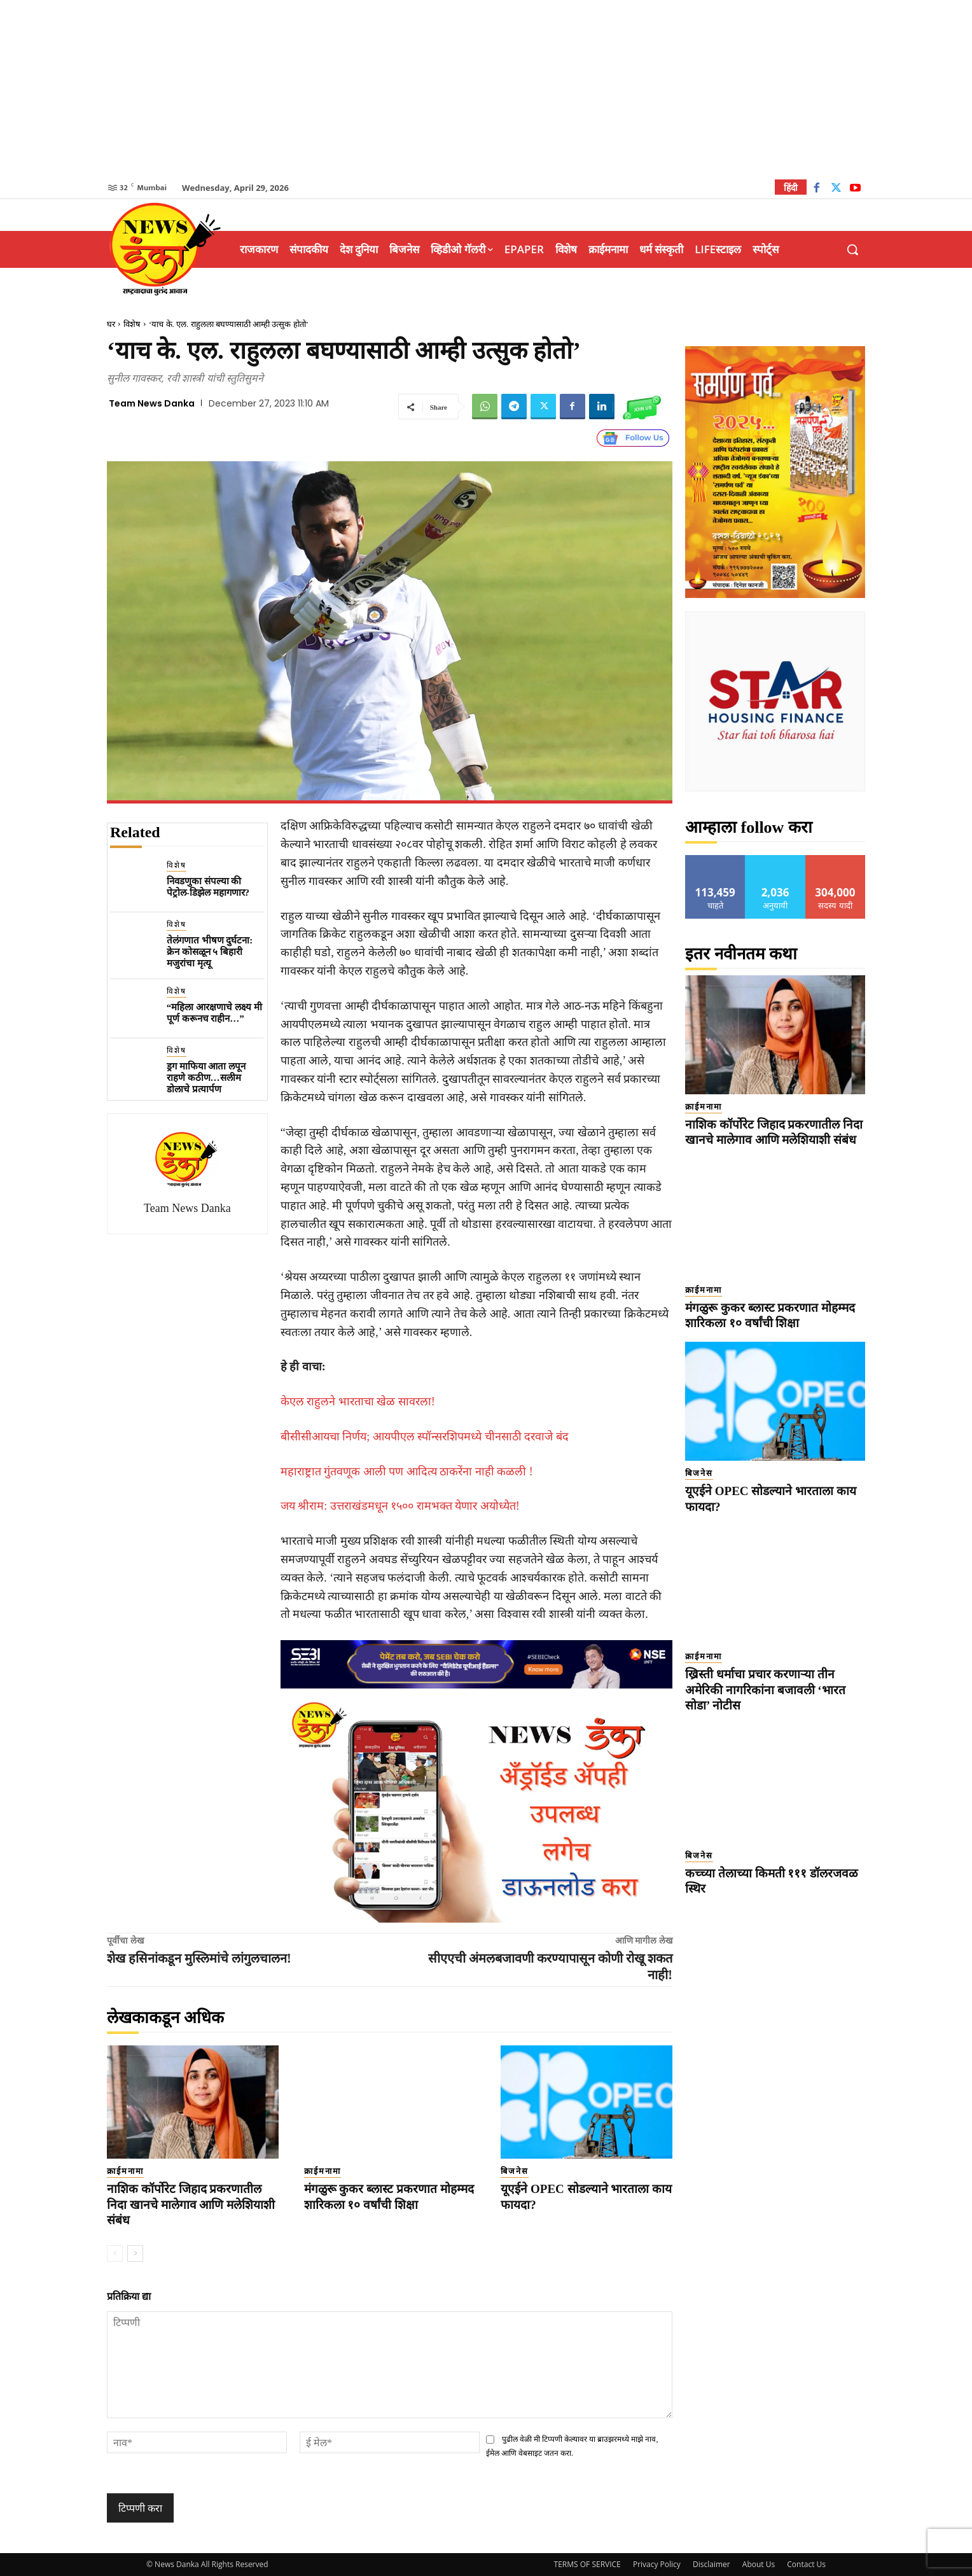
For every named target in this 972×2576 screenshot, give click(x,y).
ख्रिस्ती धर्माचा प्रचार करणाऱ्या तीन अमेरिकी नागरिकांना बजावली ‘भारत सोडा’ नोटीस (765, 1689)
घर (111, 324)
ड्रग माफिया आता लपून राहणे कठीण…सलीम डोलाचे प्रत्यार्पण (206, 1077)
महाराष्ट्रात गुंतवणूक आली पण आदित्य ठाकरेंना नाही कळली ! (407, 1471)
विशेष (132, 324)
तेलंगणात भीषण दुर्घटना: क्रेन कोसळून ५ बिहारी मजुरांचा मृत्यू (210, 951)
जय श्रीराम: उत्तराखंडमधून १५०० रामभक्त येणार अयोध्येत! (400, 1506)
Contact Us (806, 2564)
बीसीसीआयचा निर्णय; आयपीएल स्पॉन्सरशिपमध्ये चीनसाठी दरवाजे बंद (425, 1436)
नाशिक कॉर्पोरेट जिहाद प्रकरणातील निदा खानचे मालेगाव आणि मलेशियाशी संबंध (191, 2204)
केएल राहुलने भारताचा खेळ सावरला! (358, 1401)
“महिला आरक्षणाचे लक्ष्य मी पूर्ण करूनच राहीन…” (214, 1013)
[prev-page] (115, 2253)
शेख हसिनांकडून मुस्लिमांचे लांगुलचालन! (199, 1958)
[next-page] (135, 2253)
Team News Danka (152, 403)
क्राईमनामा (125, 2171)
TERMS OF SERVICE (587, 2564)
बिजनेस (515, 2171)
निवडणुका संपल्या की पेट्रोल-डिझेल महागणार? (208, 887)
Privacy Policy (657, 2564)
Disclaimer (711, 2564)
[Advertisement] (486, 89)
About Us (758, 2564)
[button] (852, 249)
